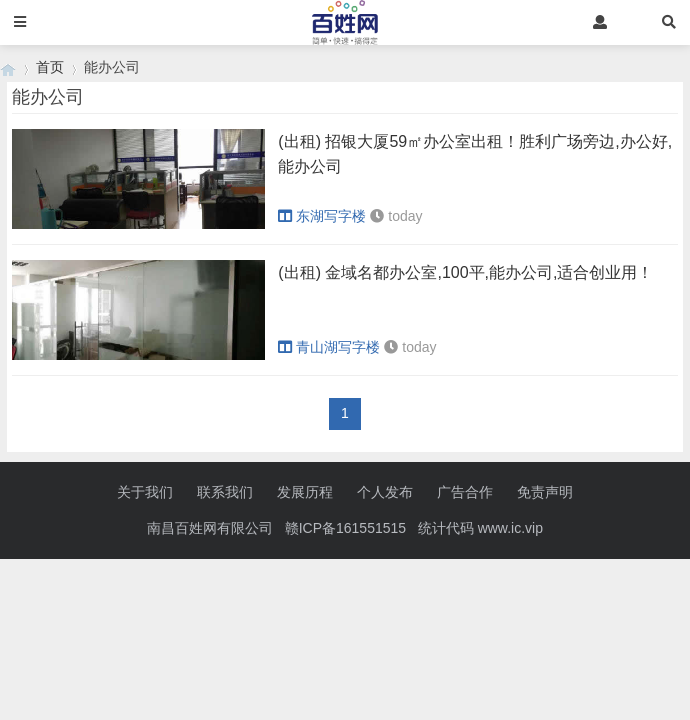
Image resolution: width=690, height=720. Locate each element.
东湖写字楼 (322, 216)
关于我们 (145, 492)
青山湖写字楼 (329, 347)
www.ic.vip (510, 528)
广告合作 (465, 492)
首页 (50, 67)
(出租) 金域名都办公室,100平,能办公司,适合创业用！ (465, 272)
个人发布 (385, 492)
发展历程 (305, 492)
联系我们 (225, 492)
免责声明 (545, 492)
